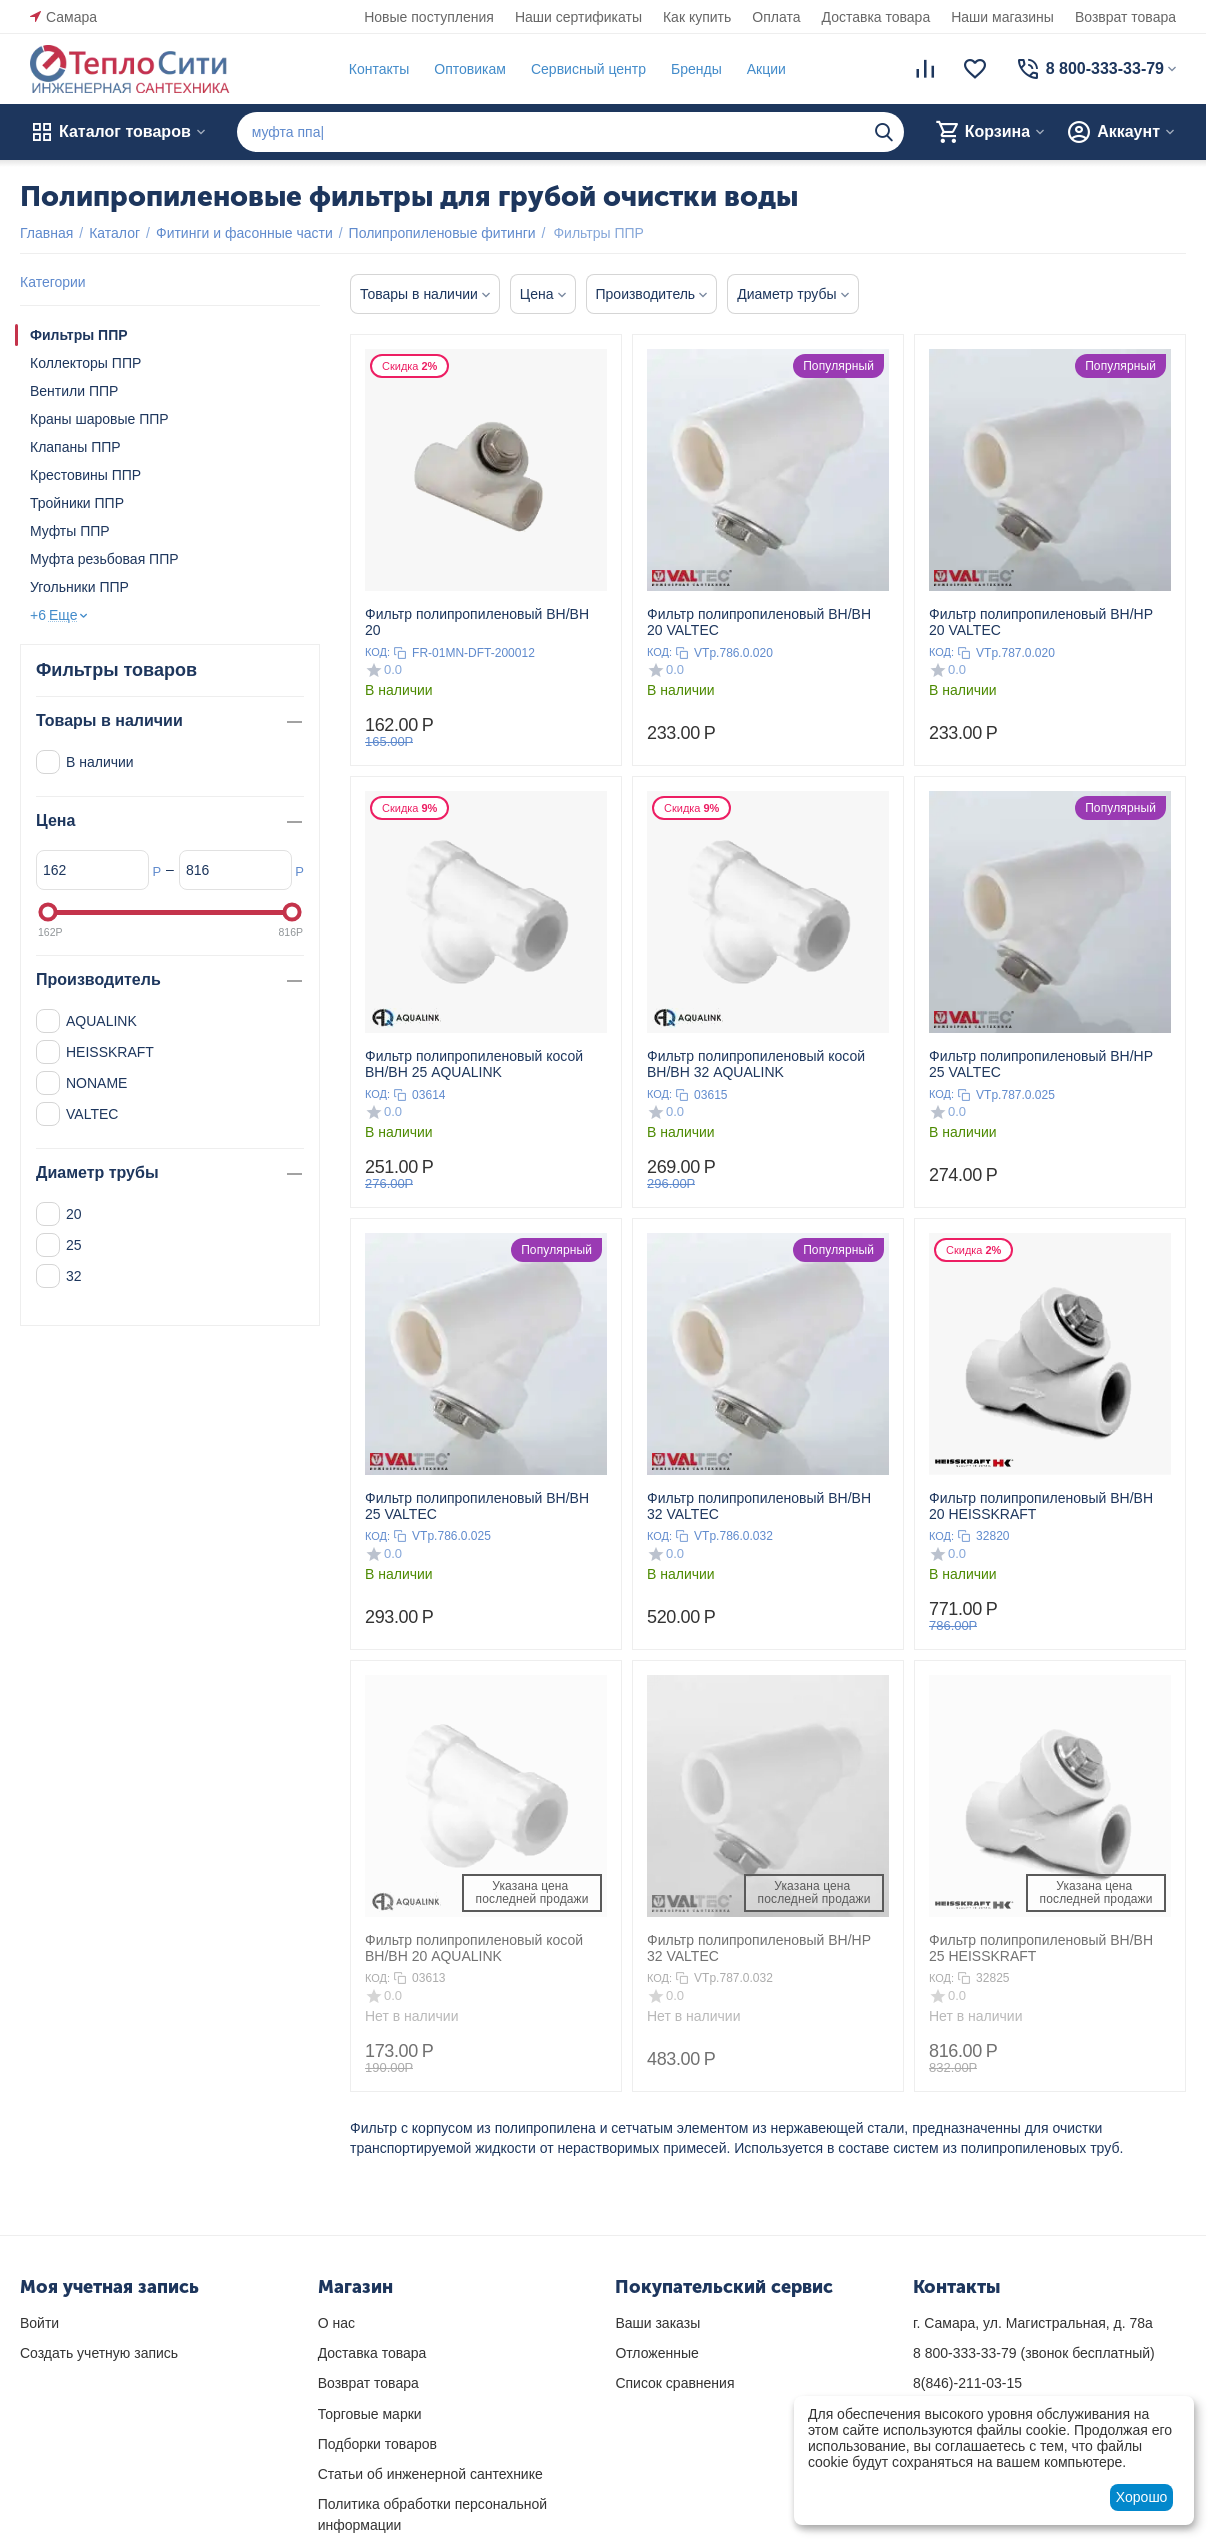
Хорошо (1142, 2497)
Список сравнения (674, 2383)
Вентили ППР (74, 391)
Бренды (696, 69)
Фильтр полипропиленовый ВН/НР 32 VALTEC (759, 1948)
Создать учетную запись (99, 2353)
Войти (39, 2323)
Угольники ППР (79, 587)
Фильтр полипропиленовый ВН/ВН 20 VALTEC (759, 622)
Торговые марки (370, 2414)
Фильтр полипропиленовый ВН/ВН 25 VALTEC (477, 1506)
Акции (766, 69)
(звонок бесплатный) (1034, 2353)
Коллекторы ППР (85, 363)
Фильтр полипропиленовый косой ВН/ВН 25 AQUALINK (474, 1064)
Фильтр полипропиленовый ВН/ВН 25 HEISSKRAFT (1041, 1948)
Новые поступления (429, 17)
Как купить (697, 17)
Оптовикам (470, 69)
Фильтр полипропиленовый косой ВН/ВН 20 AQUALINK (474, 1948)
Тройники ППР (77, 503)
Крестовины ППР (85, 475)
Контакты (379, 69)
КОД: (377, 652)
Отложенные (656, 2353)
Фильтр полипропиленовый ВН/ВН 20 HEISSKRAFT (1041, 1506)
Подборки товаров (377, 2444)
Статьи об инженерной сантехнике (430, 2474)
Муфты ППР (70, 531)
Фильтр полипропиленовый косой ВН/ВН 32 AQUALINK (756, 1064)
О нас (336, 2323)
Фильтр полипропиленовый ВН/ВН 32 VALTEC (759, 1506)
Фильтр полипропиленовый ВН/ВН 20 (477, 622)
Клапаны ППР (75, 447)
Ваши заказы (657, 2323)
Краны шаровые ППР (99, 419)
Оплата (776, 17)
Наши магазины (1002, 17)
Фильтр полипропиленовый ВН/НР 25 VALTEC (1041, 1064)
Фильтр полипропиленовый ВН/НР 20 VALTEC (1041, 622)
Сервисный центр (588, 69)
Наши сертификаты (578, 17)
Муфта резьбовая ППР (104, 559)
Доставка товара (876, 17)
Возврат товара (1125, 17)
